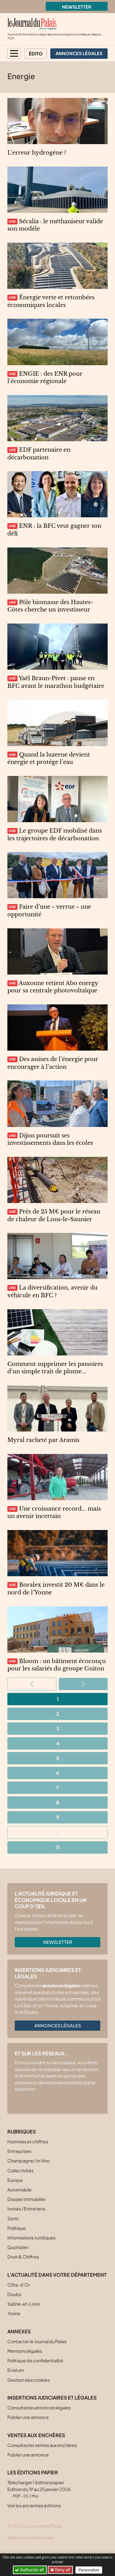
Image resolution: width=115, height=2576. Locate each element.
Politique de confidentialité (35, 2360)
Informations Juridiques (31, 2237)
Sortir (13, 2218)
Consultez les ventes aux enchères (42, 2445)
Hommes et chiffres (27, 2141)
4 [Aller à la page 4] (57, 1743)
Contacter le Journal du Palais (37, 2341)
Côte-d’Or (18, 2284)
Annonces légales (57, 2025)
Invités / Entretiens (26, 2208)
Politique (16, 2228)
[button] (14, 53)
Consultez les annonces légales (39, 2407)
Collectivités (20, 2170)
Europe (15, 2180)
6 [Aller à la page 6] (57, 1773)
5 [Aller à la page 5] (57, 1758)
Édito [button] (36, 53)
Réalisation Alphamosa (30, 2537)
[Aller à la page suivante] (83, 1684)
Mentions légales (24, 2351)
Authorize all (30, 2569)
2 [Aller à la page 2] (57, 1713)
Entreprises (19, 2151)
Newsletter (76, 7)
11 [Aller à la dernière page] (57, 1847)
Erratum (15, 2370)
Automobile (19, 2189)
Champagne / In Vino (28, 2160)
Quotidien (18, 2247)
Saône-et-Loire (23, 2304)
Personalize (89, 2570)
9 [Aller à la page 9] (57, 1817)
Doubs (14, 2294)
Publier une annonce (28, 2417)
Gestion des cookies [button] (28, 2380)
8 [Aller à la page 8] (57, 1802)
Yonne (13, 2313)
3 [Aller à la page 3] (57, 1728)
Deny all (62, 2569)
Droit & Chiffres (23, 2256)
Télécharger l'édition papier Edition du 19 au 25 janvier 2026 (39, 2489)
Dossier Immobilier (26, 2199)
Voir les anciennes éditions (34, 2505)
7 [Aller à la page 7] (57, 1787)
